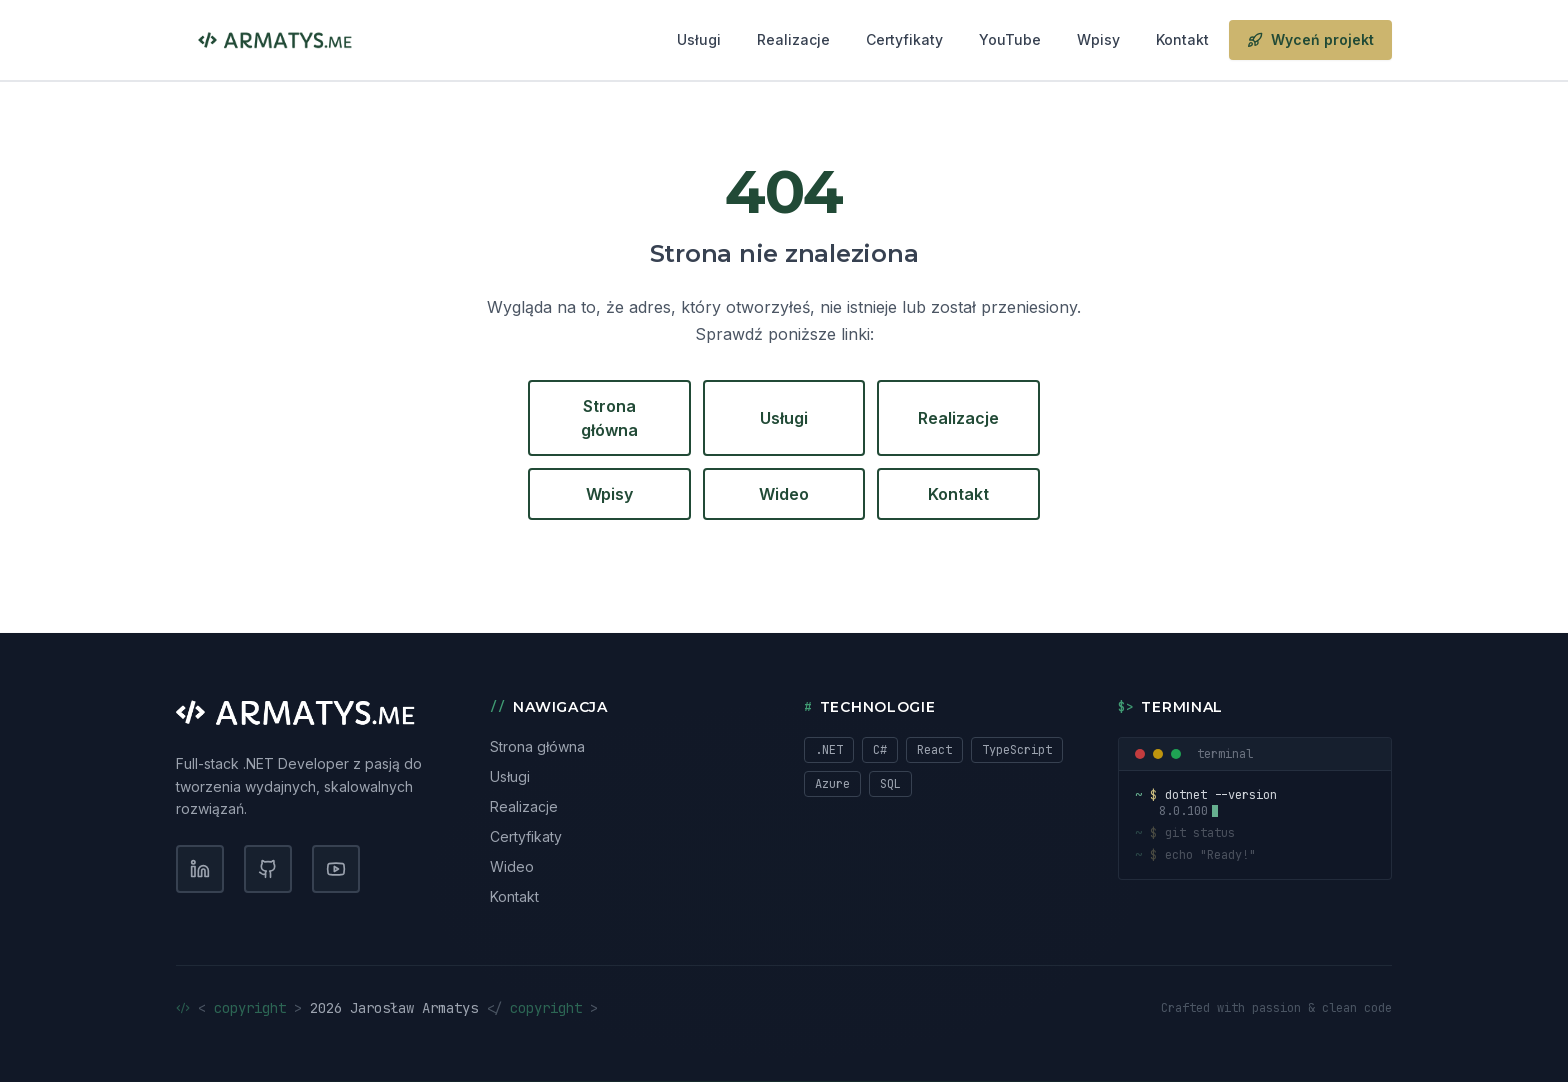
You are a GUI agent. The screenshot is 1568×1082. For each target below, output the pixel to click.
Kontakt (1182, 39)
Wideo (784, 494)
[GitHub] (268, 869)
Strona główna (609, 418)
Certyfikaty (904, 39)
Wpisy (1098, 39)
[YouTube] (336, 869)
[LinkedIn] (200, 869)
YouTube (1010, 39)
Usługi (699, 39)
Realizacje (793, 39)
